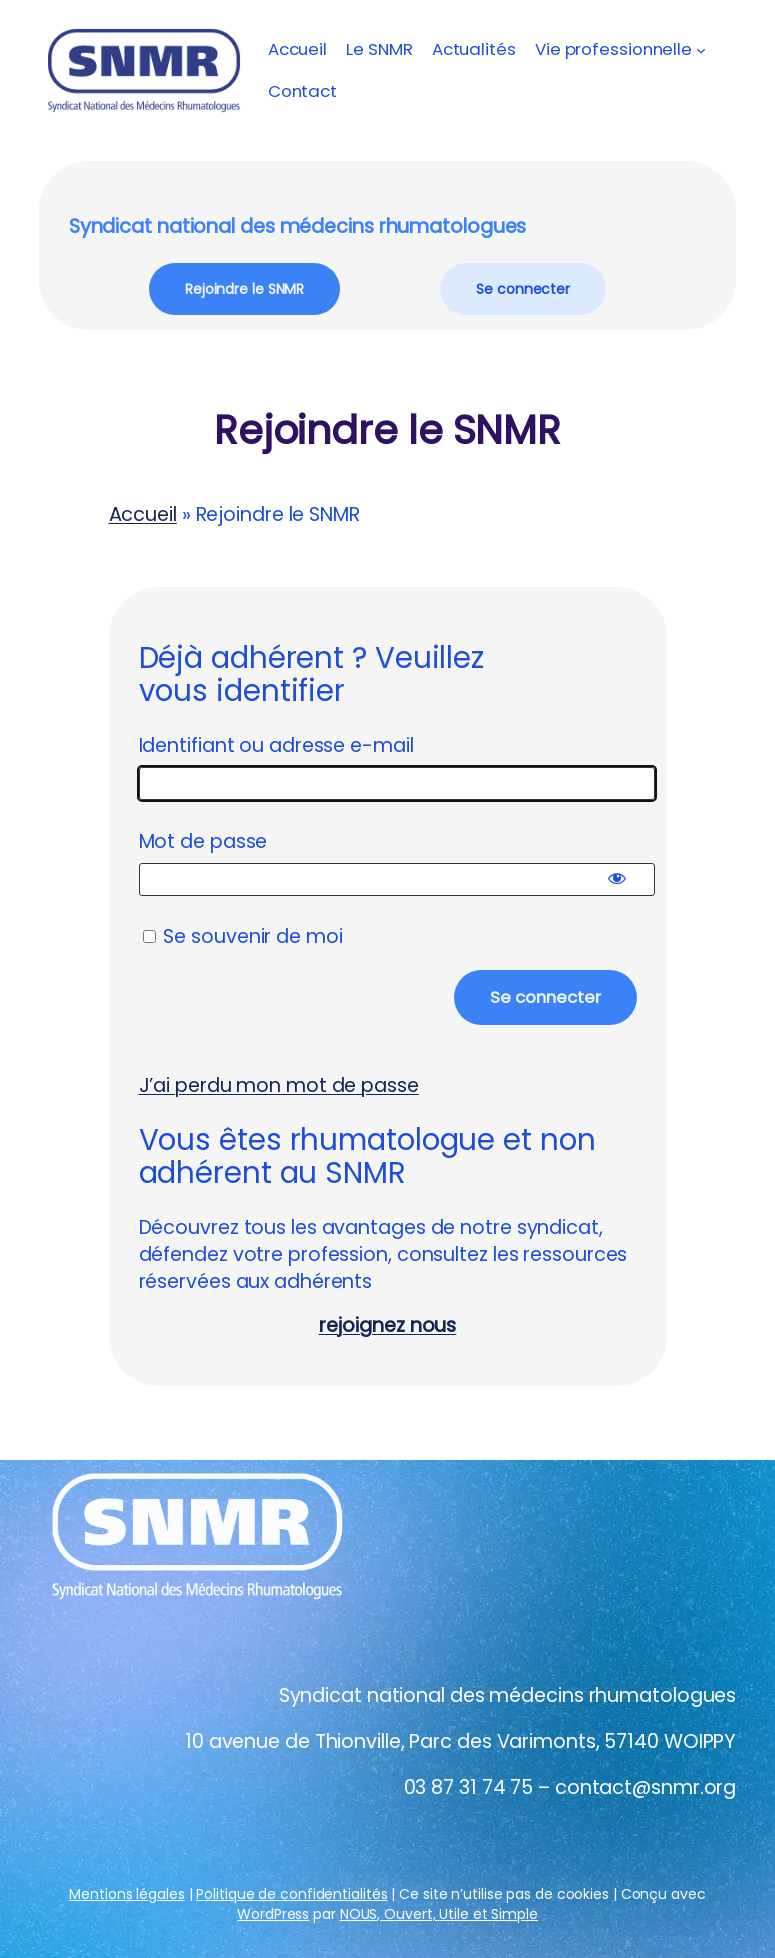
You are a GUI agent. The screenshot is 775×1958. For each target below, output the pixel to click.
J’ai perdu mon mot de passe (279, 1085)
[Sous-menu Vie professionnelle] (701, 49)
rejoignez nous (388, 1325)
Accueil (297, 49)
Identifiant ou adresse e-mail (276, 745)
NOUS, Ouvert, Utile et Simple (439, 1914)
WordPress (273, 1914)
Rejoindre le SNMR (244, 289)
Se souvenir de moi (243, 936)
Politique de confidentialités (291, 1894)
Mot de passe (203, 841)
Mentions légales (126, 1894)
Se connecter (523, 289)
